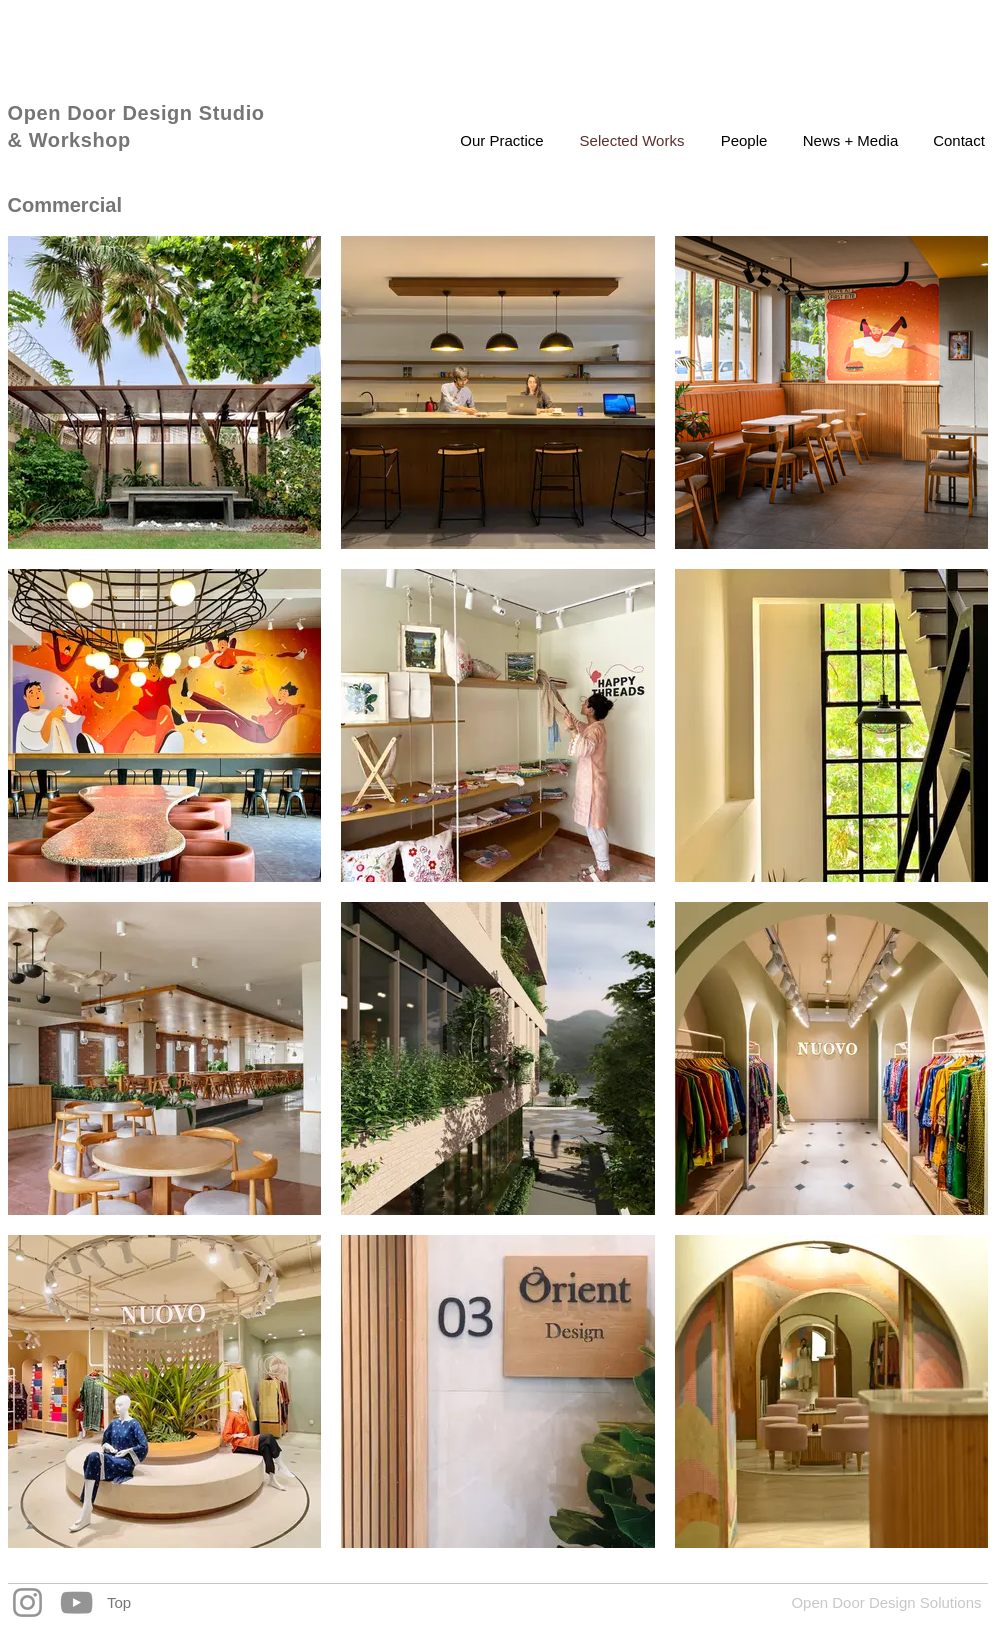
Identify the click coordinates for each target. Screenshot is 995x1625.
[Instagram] (27, 1602)
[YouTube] (76, 1602)
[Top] (119, 1602)
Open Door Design (103, 113)
